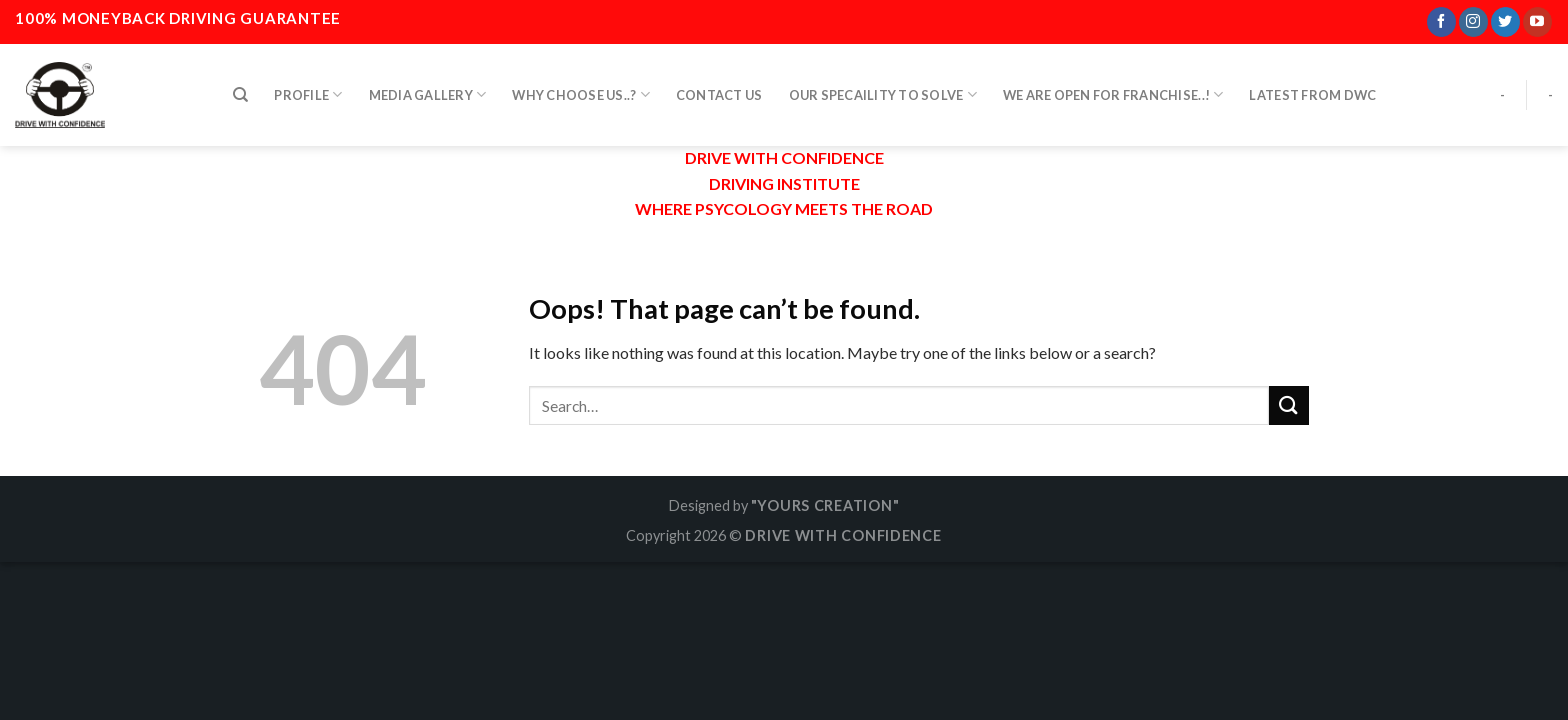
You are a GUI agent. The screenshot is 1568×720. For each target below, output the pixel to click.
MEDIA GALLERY (428, 88)
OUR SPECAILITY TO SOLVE (883, 88)
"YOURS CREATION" (825, 505)
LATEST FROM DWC (1312, 89)
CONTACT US (719, 89)
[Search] (240, 89)
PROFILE (308, 88)
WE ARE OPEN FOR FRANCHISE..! (1113, 88)
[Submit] (1289, 405)
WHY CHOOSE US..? (581, 88)
